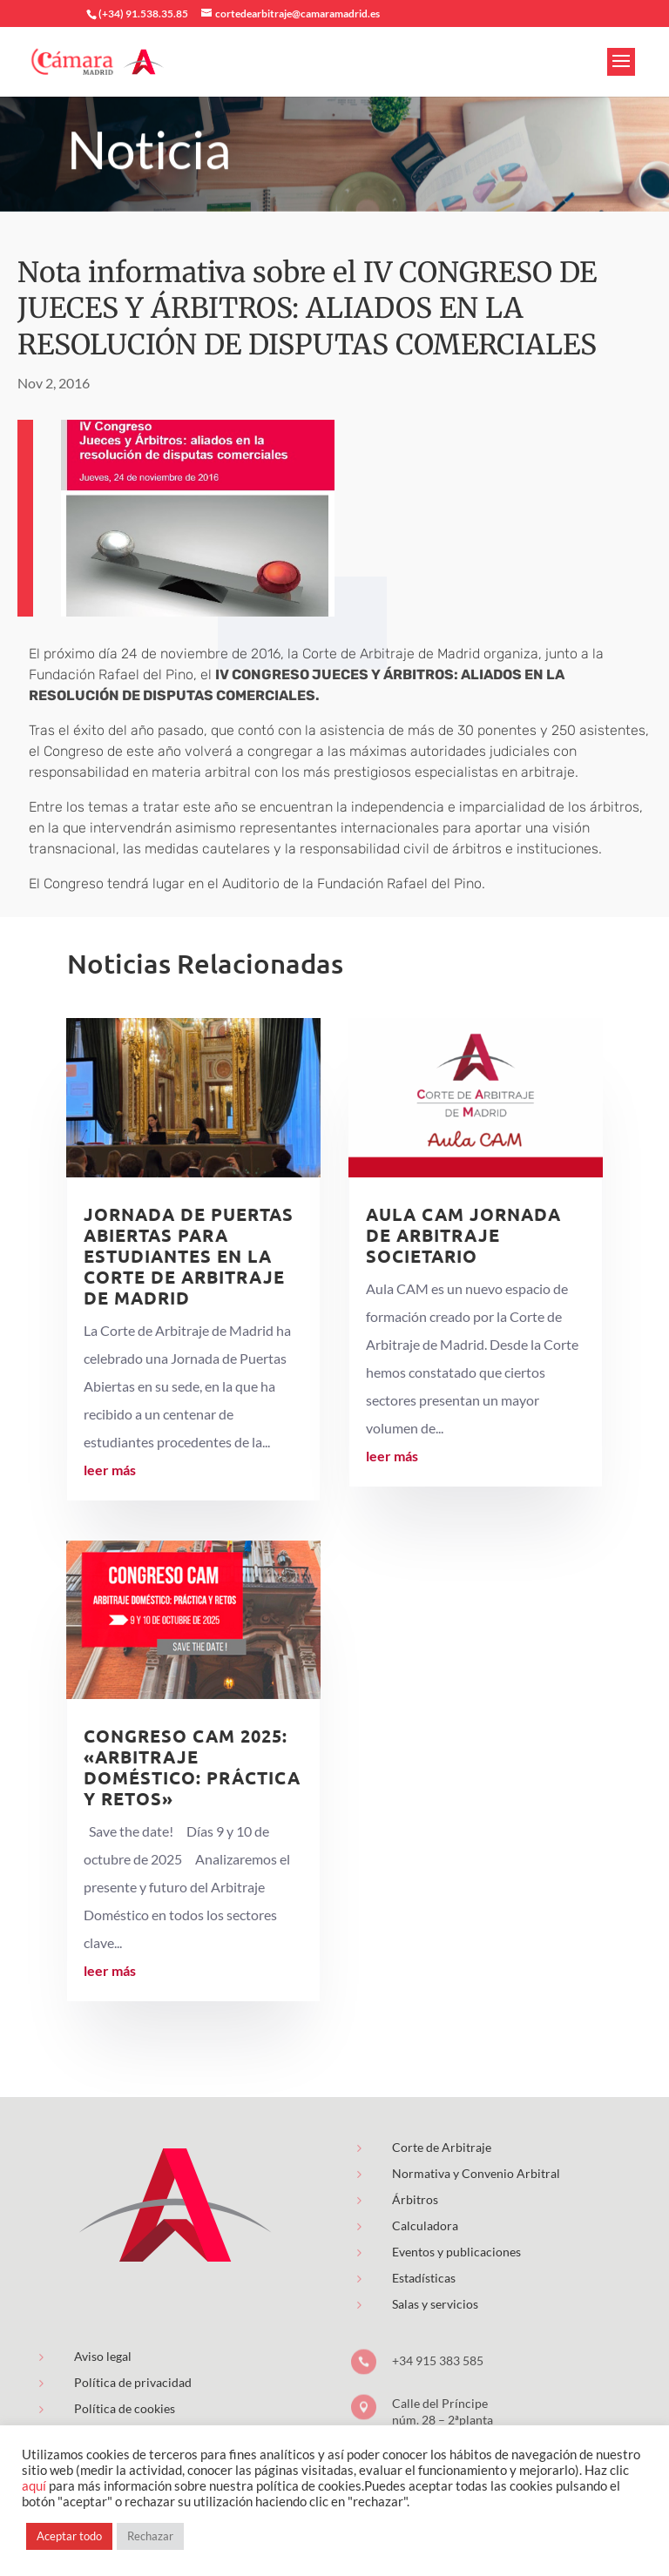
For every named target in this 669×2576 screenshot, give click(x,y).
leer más (110, 1469)
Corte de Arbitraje (441, 2147)
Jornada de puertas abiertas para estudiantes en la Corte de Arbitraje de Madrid (189, 1256)
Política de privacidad (133, 2382)
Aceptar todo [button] (69, 2536)
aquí (34, 2485)
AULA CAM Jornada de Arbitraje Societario (463, 1235)
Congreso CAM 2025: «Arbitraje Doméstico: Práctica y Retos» (192, 1767)
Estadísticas (424, 2277)
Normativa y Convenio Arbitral (476, 2173)
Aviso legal (103, 2356)
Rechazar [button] (150, 2536)
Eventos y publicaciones (456, 2251)
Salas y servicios (435, 2303)
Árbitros (415, 2199)
